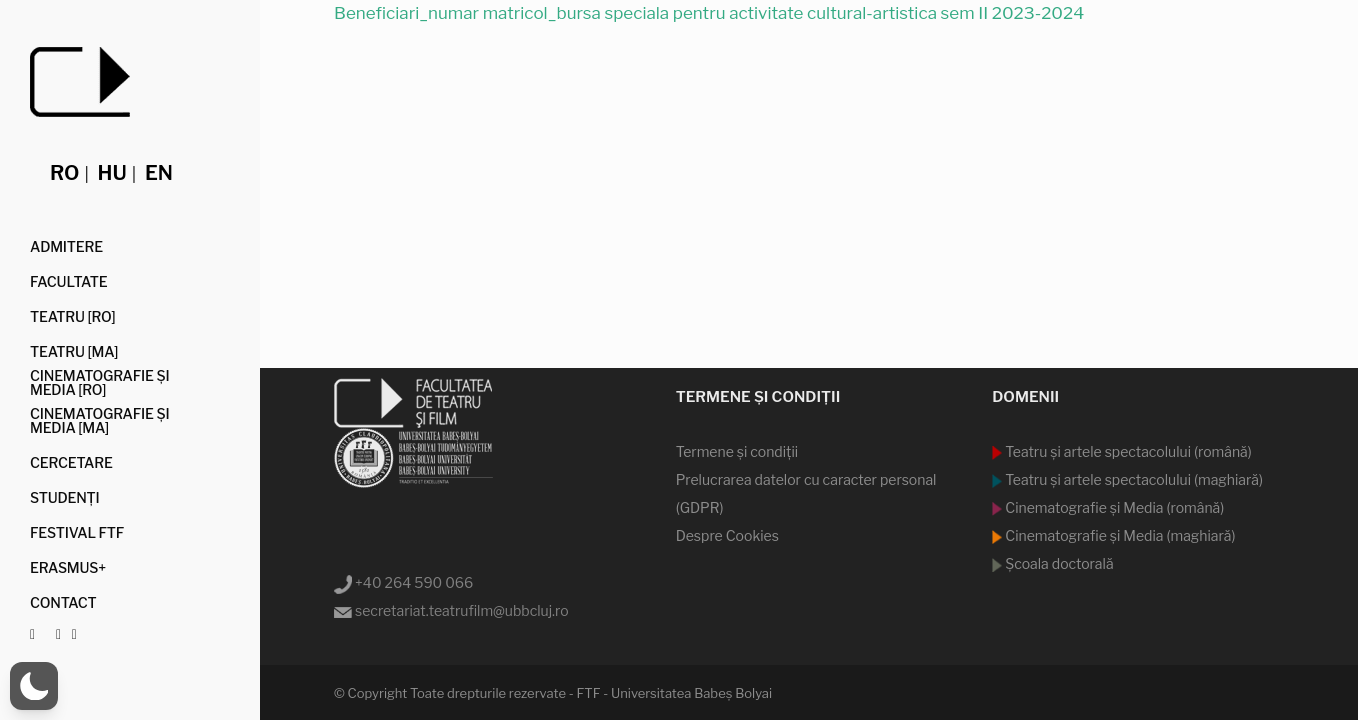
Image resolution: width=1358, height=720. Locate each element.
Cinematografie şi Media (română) (1113, 507)
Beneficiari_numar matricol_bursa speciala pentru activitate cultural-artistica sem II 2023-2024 (709, 13)
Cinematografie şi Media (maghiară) (1118, 535)
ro (64, 173)
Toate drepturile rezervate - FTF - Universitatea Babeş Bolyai (591, 693)
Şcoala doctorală (1057, 563)
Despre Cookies (727, 535)
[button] (34, 686)
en (159, 173)
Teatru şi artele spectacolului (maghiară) (1132, 479)
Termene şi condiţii (737, 451)
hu (112, 173)
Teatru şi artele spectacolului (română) (1127, 451)
